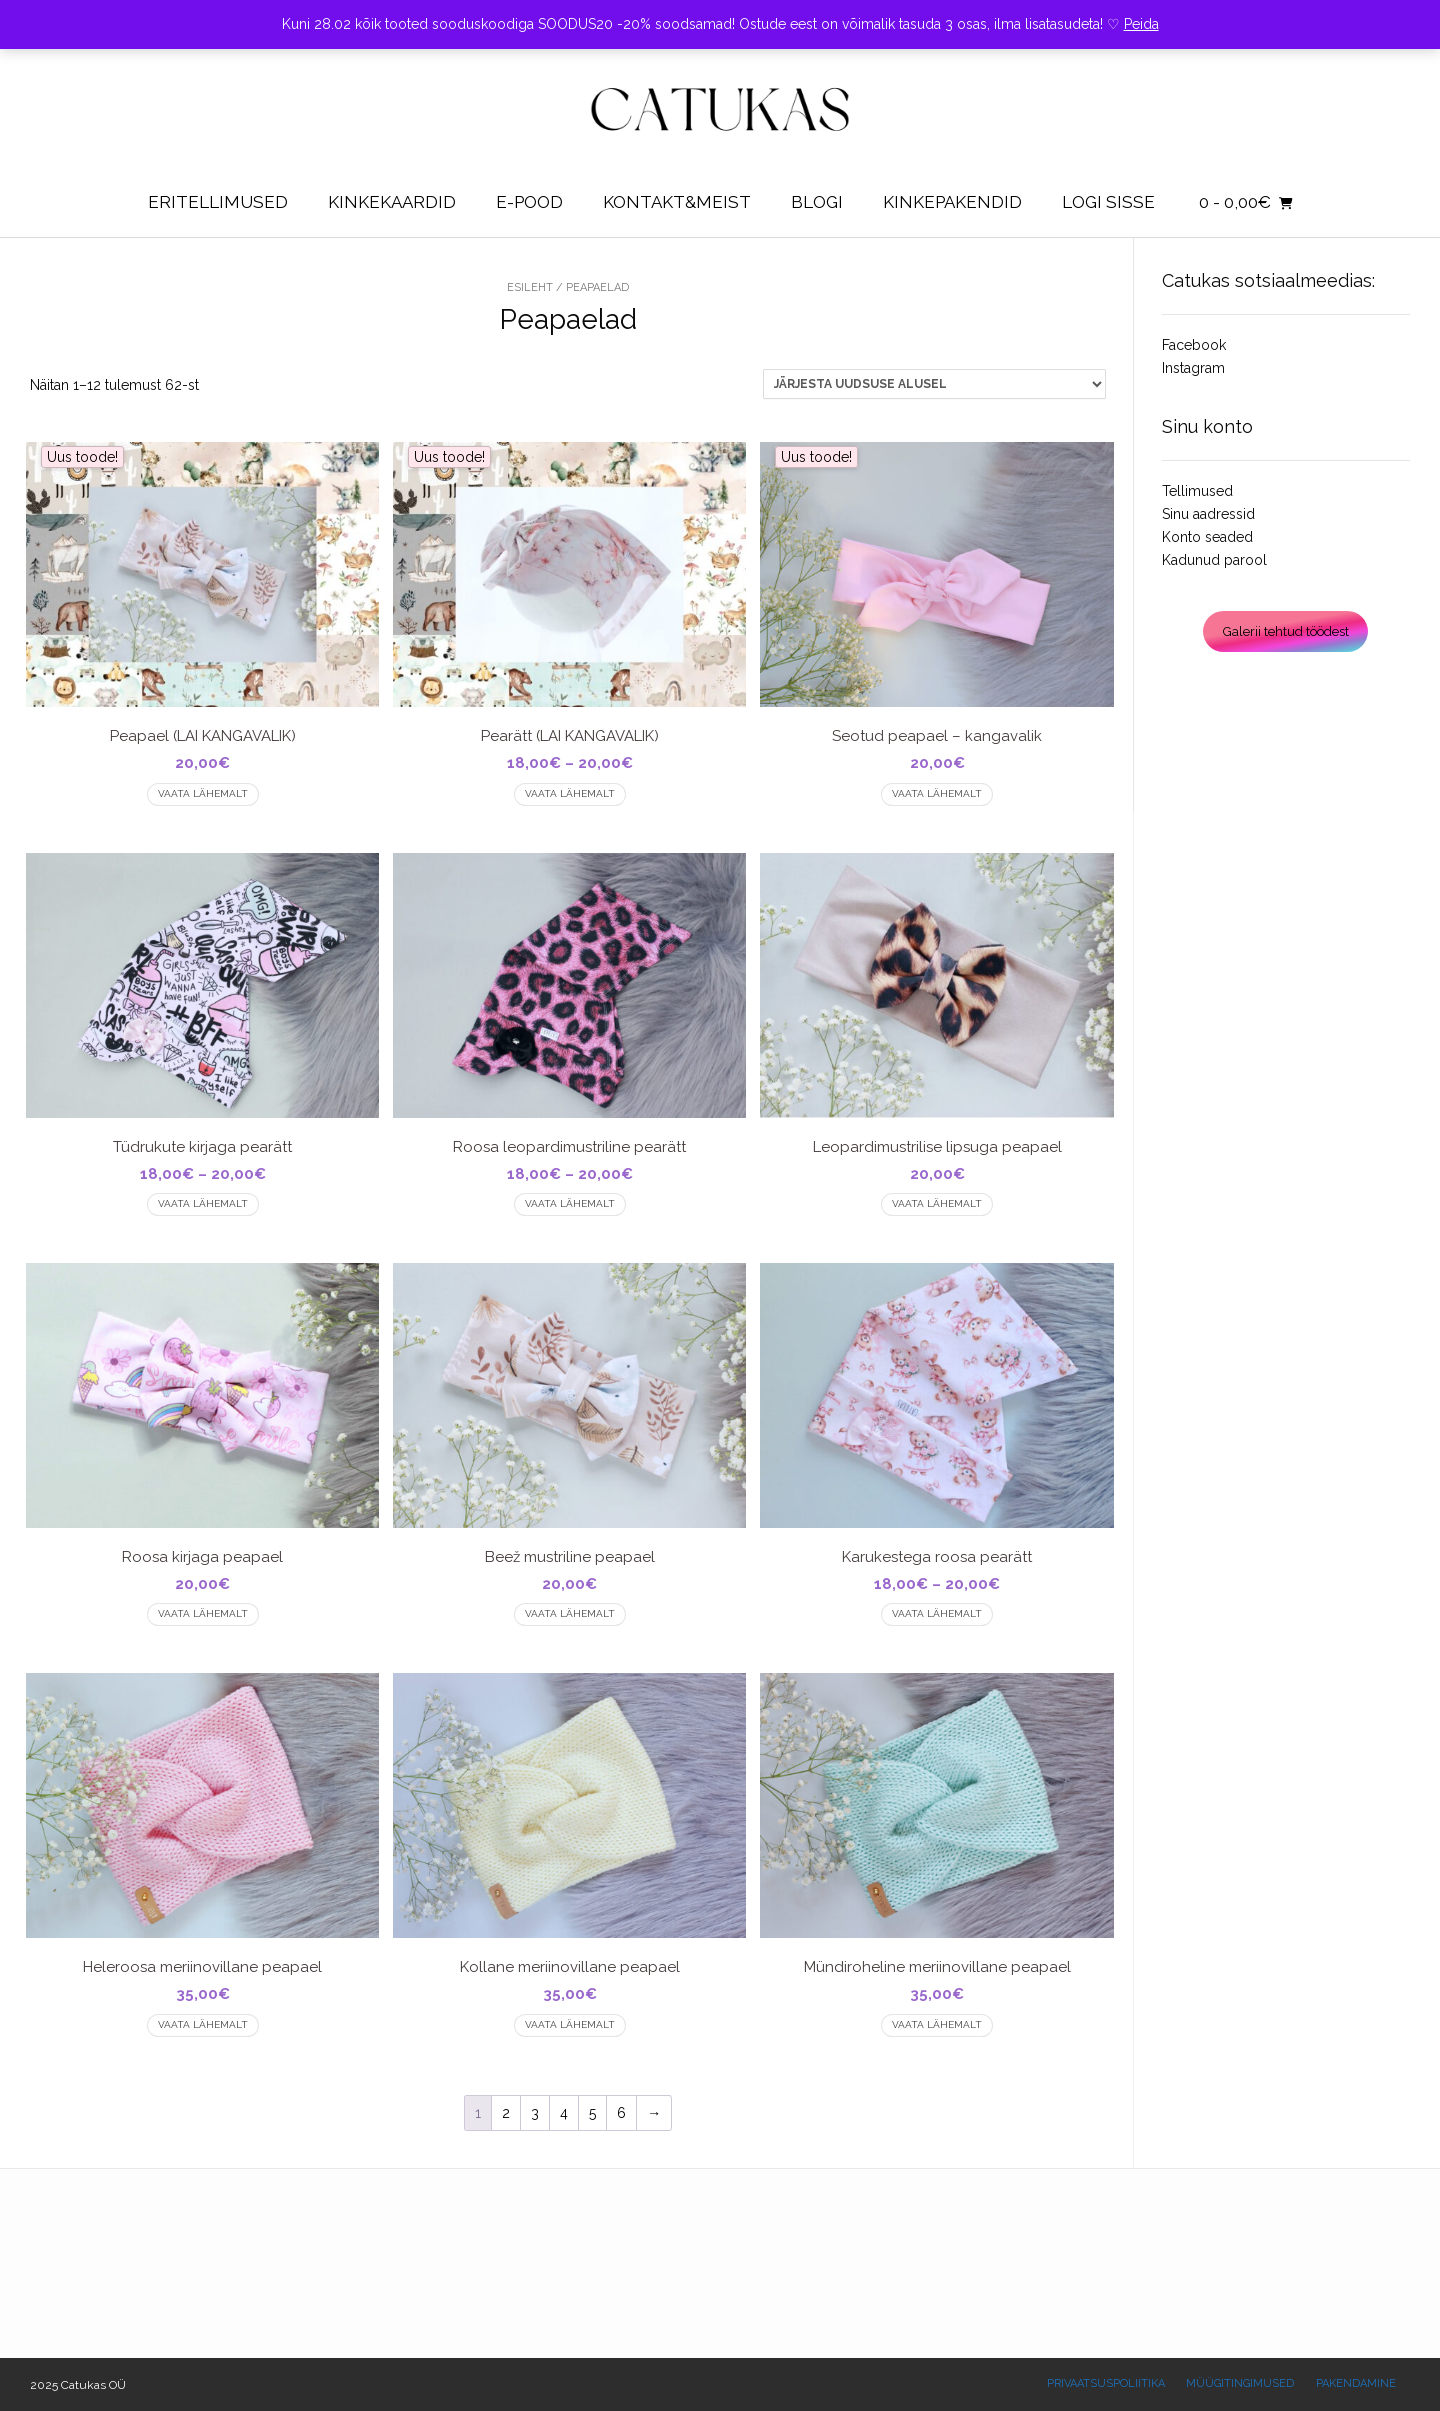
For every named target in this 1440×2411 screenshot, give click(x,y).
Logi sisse (1108, 202)
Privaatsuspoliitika (1106, 2383)
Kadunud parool (1214, 560)
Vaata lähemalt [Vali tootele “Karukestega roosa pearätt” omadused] (937, 1613)
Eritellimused (218, 202)
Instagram (1193, 368)
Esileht (530, 287)
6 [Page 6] (621, 2113)
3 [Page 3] (535, 2113)
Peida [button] (1141, 24)
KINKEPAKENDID (952, 202)
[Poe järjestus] (934, 384)
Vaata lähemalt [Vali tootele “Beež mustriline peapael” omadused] (570, 1613)
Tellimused (1197, 491)
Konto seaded (1207, 537)
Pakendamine (1356, 2383)
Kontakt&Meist (677, 202)
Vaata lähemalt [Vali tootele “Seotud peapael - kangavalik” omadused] (937, 793)
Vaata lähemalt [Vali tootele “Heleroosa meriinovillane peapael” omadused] (203, 2024)
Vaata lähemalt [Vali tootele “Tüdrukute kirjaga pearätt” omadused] (203, 1203)
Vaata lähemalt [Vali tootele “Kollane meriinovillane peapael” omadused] (570, 2024)
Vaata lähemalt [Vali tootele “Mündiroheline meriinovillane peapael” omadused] (937, 2024)
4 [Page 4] (564, 2113)
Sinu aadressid (1208, 514)
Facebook (1194, 345)
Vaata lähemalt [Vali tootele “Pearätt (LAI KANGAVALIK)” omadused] (570, 793)
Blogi (817, 202)
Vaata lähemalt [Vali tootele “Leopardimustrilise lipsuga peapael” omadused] (937, 1203)
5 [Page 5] (592, 2113)
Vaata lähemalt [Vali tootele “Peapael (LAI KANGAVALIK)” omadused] (203, 793)
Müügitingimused (1240, 2383)
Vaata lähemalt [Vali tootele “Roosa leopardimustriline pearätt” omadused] (570, 1203)
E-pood (529, 202)
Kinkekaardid (392, 202)
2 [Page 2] (506, 2113)
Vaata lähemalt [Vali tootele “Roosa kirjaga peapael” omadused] (203, 1613)
